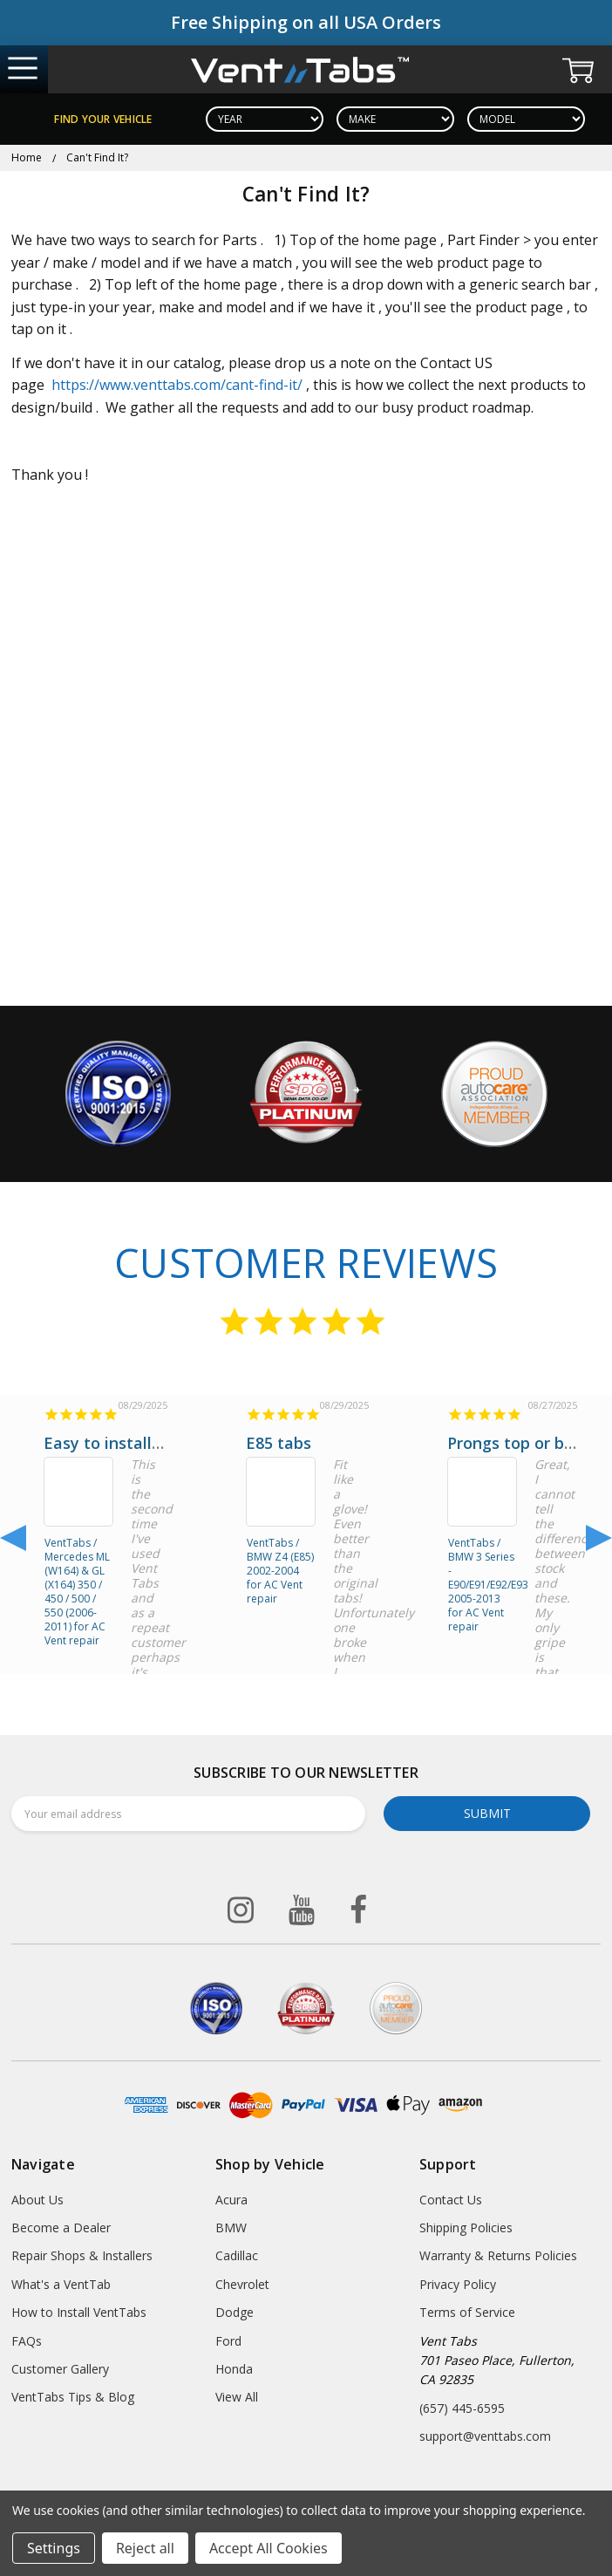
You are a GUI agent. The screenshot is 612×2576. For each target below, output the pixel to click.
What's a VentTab (61, 2284)
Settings (53, 2548)
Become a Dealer (61, 2227)
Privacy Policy (457, 2284)
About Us (37, 2199)
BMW (231, 2227)
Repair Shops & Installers (82, 2255)
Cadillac (236, 2255)
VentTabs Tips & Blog (72, 2396)
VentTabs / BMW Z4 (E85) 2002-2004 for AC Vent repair (280, 1569)
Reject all (145, 2548)
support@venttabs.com (485, 2436)
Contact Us (450, 2199)
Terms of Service (467, 2312)
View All (236, 2396)
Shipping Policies (466, 2227)
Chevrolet (242, 2284)
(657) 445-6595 (462, 2408)
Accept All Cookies (268, 2548)
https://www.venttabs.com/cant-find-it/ (177, 384)
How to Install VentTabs (78, 2312)
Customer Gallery (60, 2369)
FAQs (26, 2341)
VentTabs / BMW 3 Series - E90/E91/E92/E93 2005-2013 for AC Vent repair (482, 1569)
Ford (228, 2341)
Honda (234, 2369)
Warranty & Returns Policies (498, 2255)
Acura (231, 2199)
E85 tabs (278, 1442)
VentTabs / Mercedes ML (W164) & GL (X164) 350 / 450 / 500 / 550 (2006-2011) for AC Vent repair (77, 1569)
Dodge (234, 2312)
